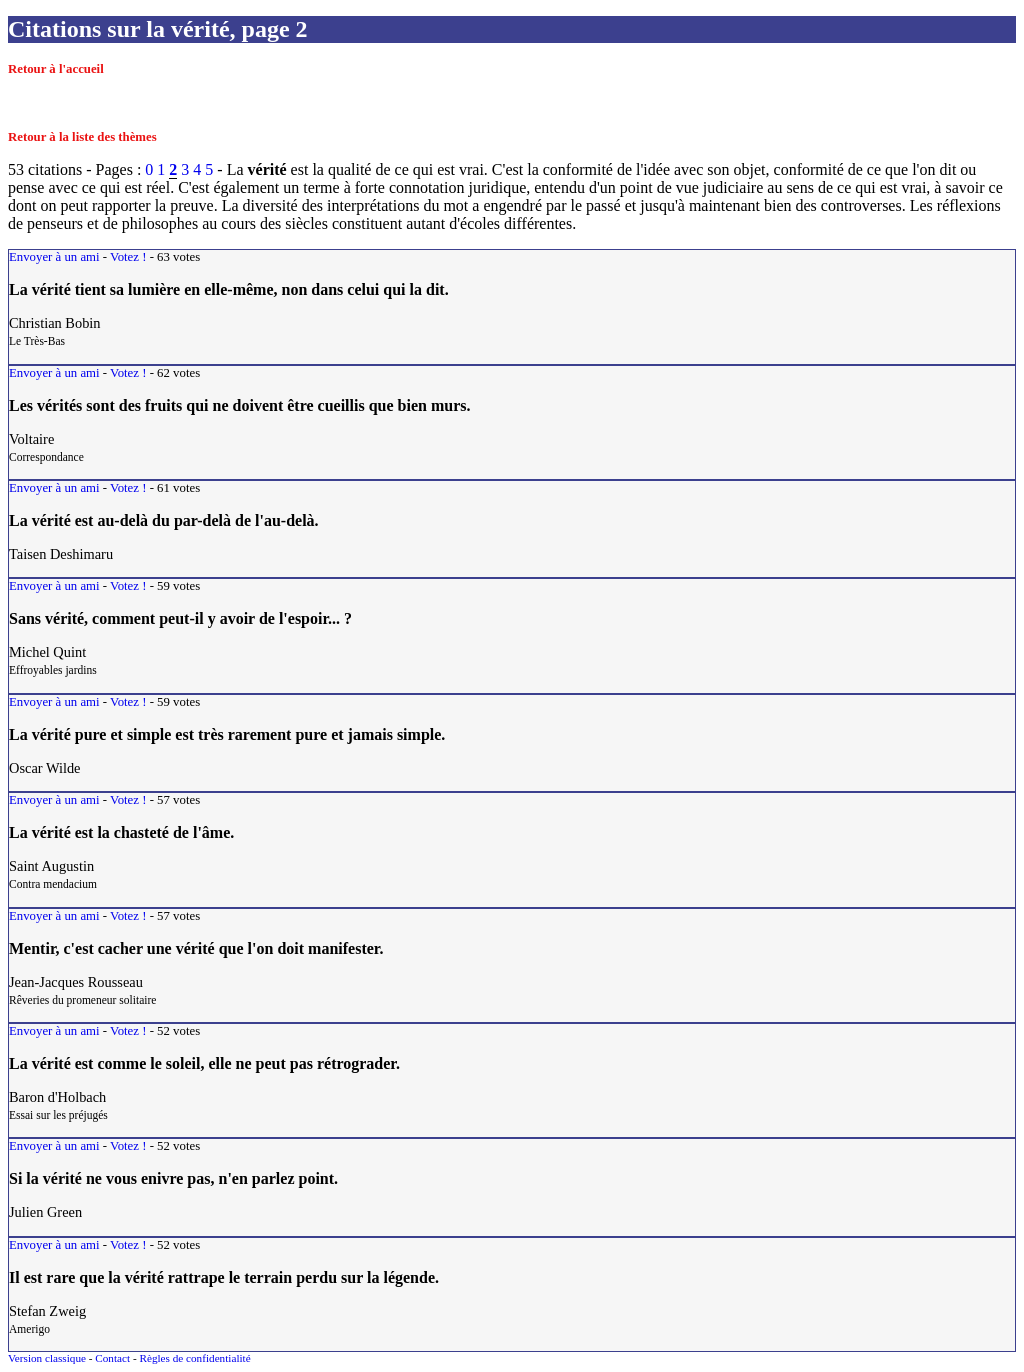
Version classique (47, 1358)
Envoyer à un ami (54, 257)
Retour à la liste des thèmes (82, 137)
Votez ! (128, 257)
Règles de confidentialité (194, 1358)
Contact (112, 1358)
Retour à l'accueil (56, 69)
